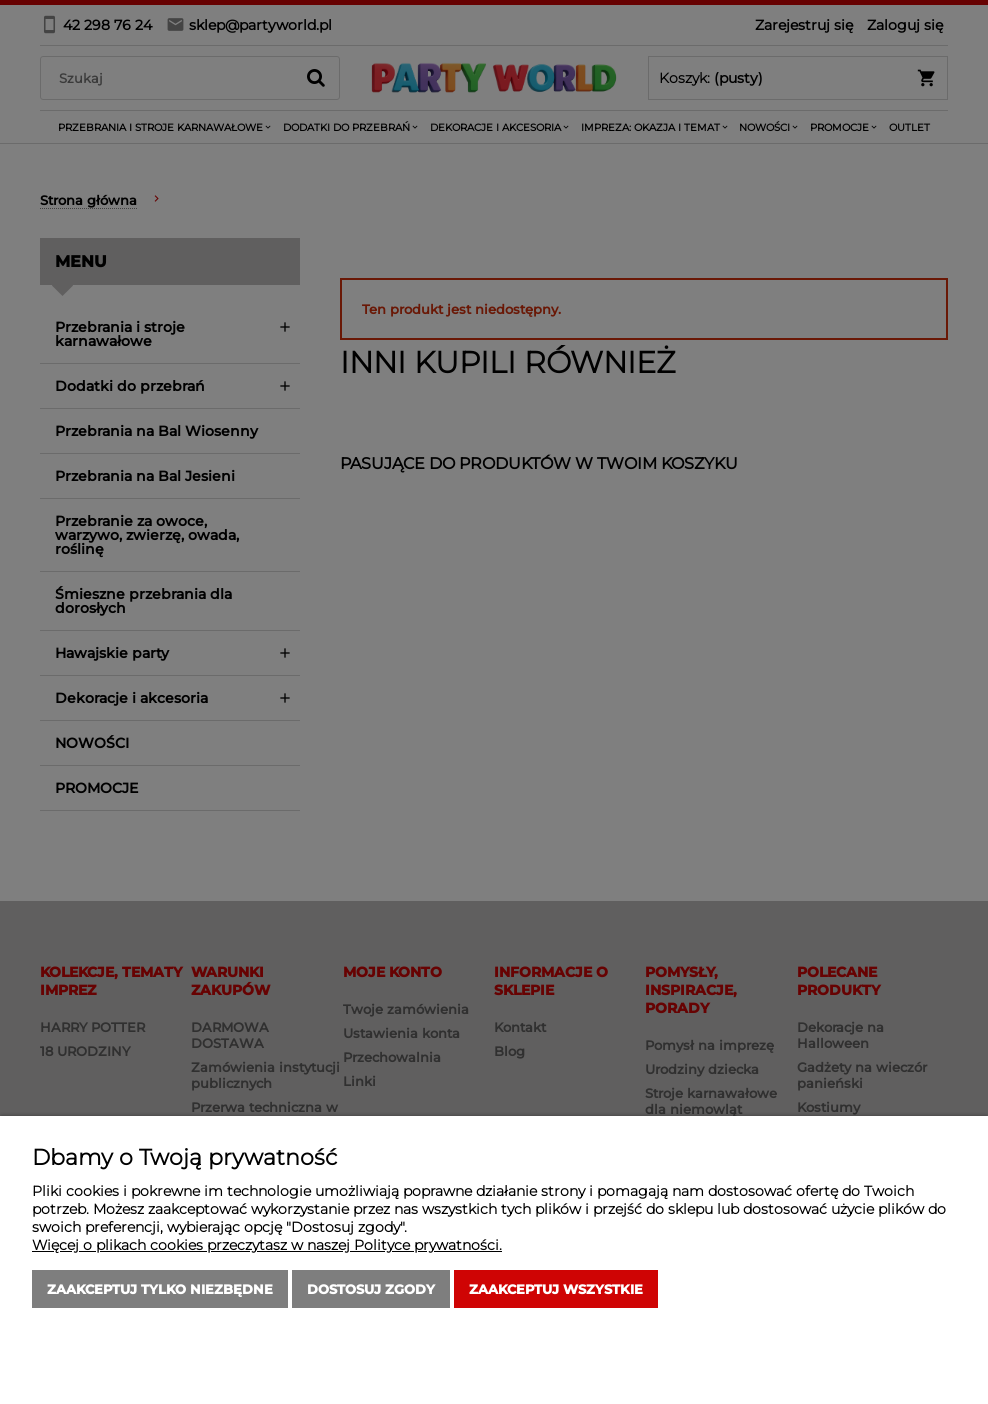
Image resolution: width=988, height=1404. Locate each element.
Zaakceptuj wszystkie (556, 1289)
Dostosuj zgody (371, 1289)
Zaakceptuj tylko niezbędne (160, 1289)
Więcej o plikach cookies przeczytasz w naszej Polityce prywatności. (267, 1245)
